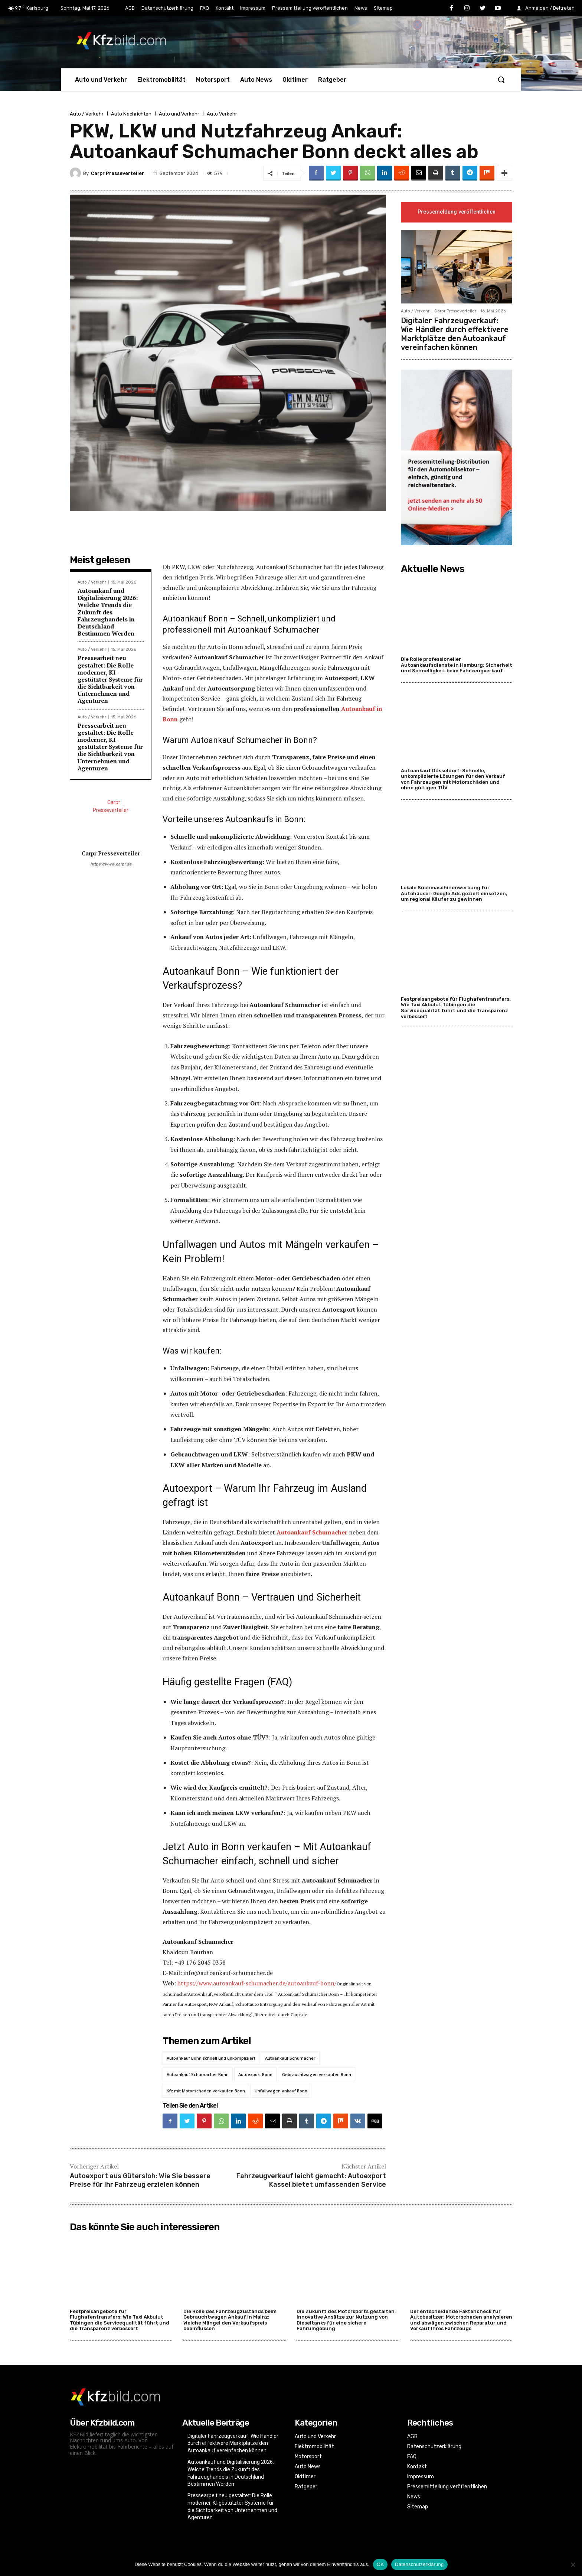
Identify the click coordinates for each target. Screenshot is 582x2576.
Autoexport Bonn (255, 2074)
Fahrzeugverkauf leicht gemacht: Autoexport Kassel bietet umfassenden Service (311, 2180)
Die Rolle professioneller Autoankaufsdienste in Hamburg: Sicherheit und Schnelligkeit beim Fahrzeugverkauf (456, 664)
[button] (501, 79)
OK (380, 2564)
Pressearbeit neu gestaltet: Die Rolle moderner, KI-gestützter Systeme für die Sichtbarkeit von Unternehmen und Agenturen (110, 679)
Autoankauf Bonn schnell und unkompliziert (211, 2058)
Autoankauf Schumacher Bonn (198, 2074)
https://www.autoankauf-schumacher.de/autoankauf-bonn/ (257, 1983)
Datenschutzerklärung (419, 2564)
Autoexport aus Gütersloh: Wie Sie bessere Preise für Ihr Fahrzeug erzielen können (140, 2180)
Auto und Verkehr (179, 113)
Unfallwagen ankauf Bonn (281, 2090)
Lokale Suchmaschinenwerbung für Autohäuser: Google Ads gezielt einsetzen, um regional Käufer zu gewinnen (454, 893)
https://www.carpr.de (110, 864)
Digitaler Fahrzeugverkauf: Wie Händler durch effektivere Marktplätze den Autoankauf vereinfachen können (455, 334)
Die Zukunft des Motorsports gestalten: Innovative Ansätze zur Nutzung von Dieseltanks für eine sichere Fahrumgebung (346, 2320)
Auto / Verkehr (87, 113)
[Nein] (572, 2564)
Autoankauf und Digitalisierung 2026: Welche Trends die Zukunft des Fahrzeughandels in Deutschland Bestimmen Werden (108, 612)
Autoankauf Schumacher (290, 2058)
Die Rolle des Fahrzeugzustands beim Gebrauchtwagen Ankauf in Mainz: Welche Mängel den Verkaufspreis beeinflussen (230, 2320)
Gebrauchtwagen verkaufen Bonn (316, 2074)
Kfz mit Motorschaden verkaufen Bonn (206, 2090)
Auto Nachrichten (131, 113)
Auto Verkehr (222, 113)
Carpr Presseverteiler (117, 173)
